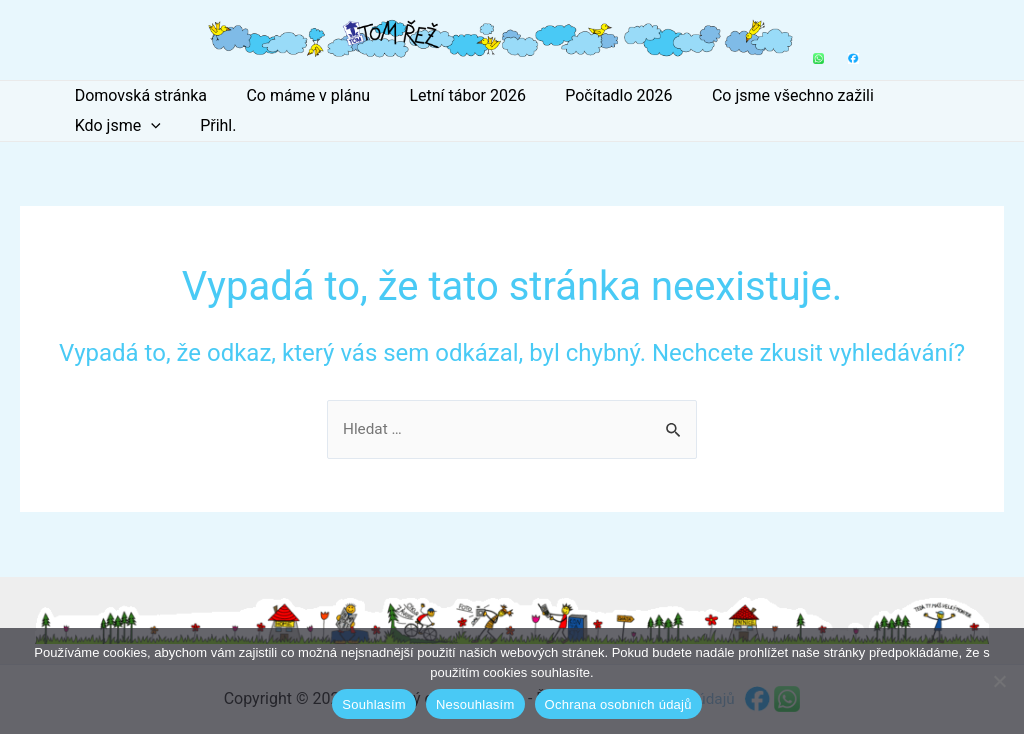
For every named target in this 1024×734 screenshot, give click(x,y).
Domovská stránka (137, 95)
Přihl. (89, 125)
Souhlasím (374, 704)
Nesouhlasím (475, 704)
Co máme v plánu (297, 95)
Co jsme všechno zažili (760, 95)
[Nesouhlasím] (999, 681)
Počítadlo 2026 (593, 95)
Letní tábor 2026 (449, 95)
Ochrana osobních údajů (618, 704)
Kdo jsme (916, 96)
